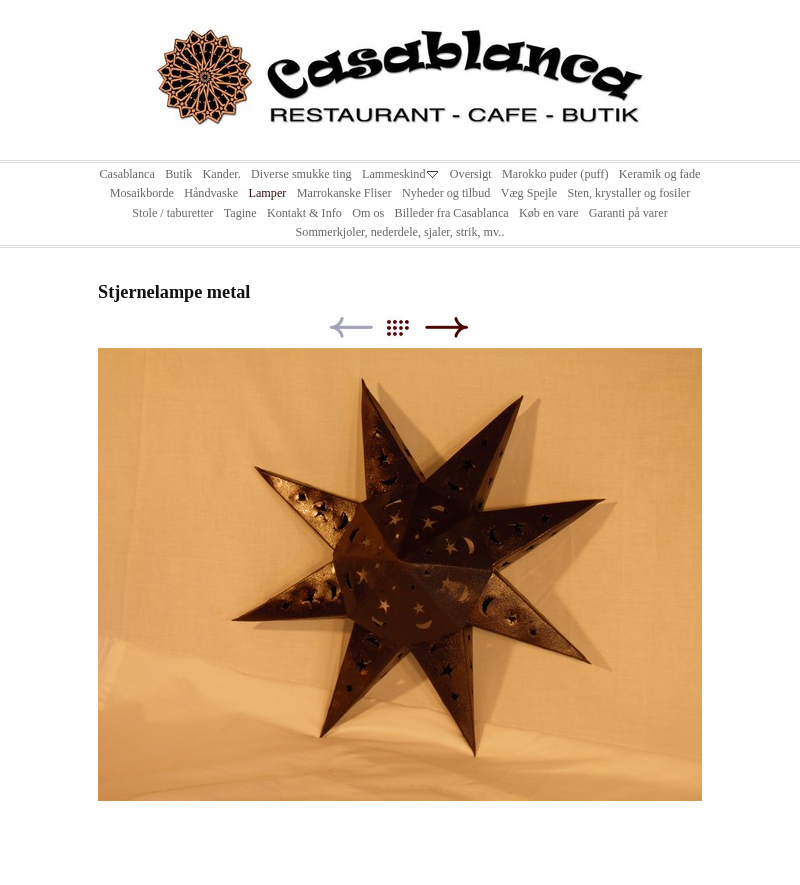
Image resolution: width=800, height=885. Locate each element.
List (407, 327)
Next (446, 327)
